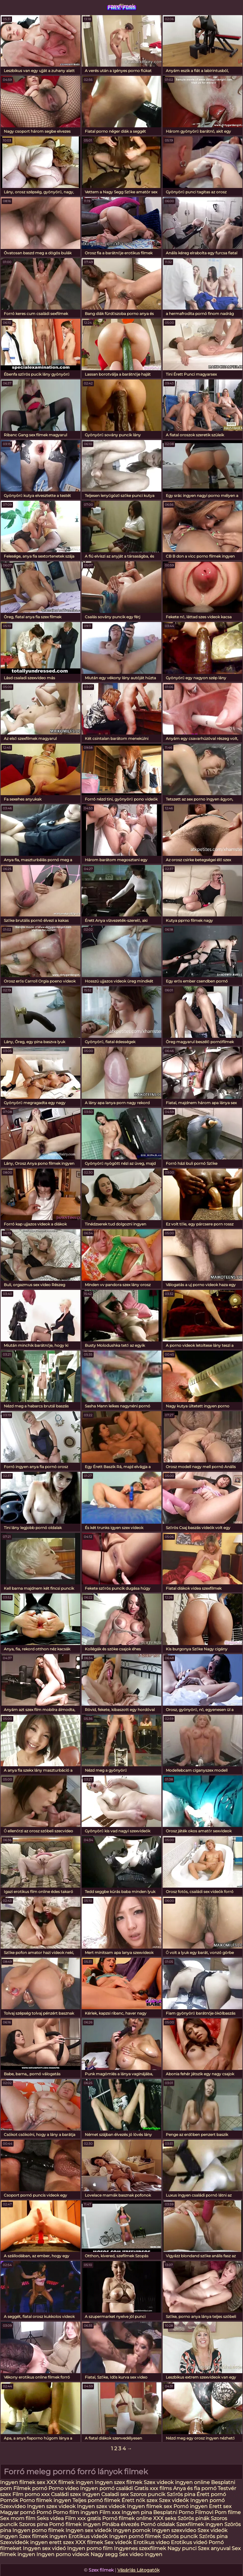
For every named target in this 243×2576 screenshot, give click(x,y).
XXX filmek (89, 2542)
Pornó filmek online (127, 2518)
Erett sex (220, 2506)
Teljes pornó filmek (96, 2500)
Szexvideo (13, 2506)
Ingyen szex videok (51, 2506)
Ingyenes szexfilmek (140, 2548)
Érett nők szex (140, 2500)
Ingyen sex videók (88, 2530)
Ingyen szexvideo (174, 2530)
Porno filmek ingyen (45, 2500)
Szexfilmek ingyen (199, 2524)
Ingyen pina (137, 2512)
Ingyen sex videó (44, 2548)
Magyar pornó (17, 2512)
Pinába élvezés (120, 2524)
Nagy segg (104, 2554)
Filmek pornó (30, 2488)
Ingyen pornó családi (106, 2488)
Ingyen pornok (132, 2530)
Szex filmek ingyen (43, 2536)
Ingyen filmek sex (23, 2482)
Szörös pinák (193, 2518)
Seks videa (50, 2518)
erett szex (61, 2542)
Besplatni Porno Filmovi (183, 2512)
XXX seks (164, 2518)
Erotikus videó (189, 2542)
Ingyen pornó (207, 2500)
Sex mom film (17, 2518)
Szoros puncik (148, 2494)
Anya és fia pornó (194, 2488)
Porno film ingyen (75, 2512)
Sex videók (118, 2542)
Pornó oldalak (157, 2524)
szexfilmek (121, 6)
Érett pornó (211, 2494)
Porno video (63, 2488)
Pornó (44, 2512)
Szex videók (174, 2500)
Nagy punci (181, 2548)
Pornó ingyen (190, 2506)
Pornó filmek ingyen (75, 2524)
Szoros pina (33, 2524)
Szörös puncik (180, 2536)
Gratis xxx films (153, 2488)
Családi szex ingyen (75, 2494)
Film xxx (110, 2512)
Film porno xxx (31, 2494)
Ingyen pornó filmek (135, 2536)
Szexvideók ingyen (24, 2542)
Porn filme (228, 2512)
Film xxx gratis (83, 2518)
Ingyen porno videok (62, 2554)
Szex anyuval (214, 2548)
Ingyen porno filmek (38, 2530)
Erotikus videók (88, 2536)
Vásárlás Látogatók (138, 2570)
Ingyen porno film (90, 2548)
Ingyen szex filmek (118, 2482)
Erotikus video (151, 2542)
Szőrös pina (181, 2494)
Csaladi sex (115, 2494)
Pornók (9, 2500)
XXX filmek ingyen (70, 2482)
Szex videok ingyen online (177, 2482)
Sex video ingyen (140, 2554)
